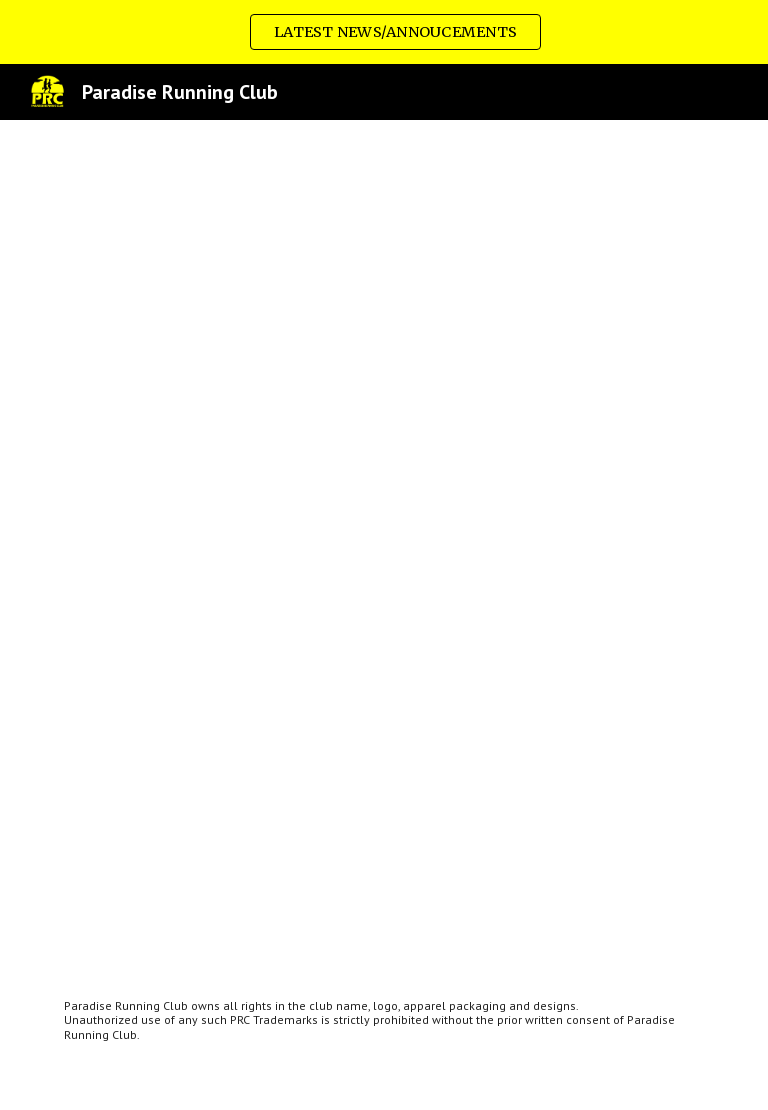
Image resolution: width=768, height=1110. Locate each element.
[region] (384, 32)
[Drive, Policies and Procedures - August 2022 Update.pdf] (383, 543)
